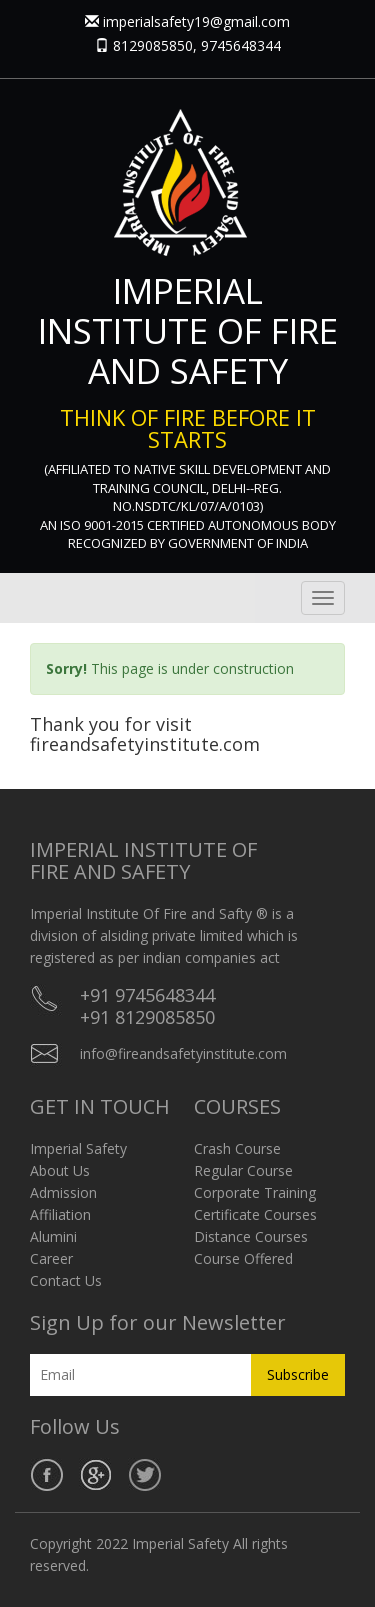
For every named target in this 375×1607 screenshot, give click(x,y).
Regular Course (243, 1170)
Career (51, 1258)
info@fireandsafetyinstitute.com (183, 1053)
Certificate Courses (255, 1214)
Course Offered (243, 1258)
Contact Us (66, 1280)
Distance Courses (251, 1236)
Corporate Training (255, 1192)
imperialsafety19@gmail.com (196, 21)
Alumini (53, 1236)
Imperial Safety (78, 1148)
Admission (63, 1192)
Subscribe (298, 1374)
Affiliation (60, 1214)
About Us (60, 1170)
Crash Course (237, 1148)
